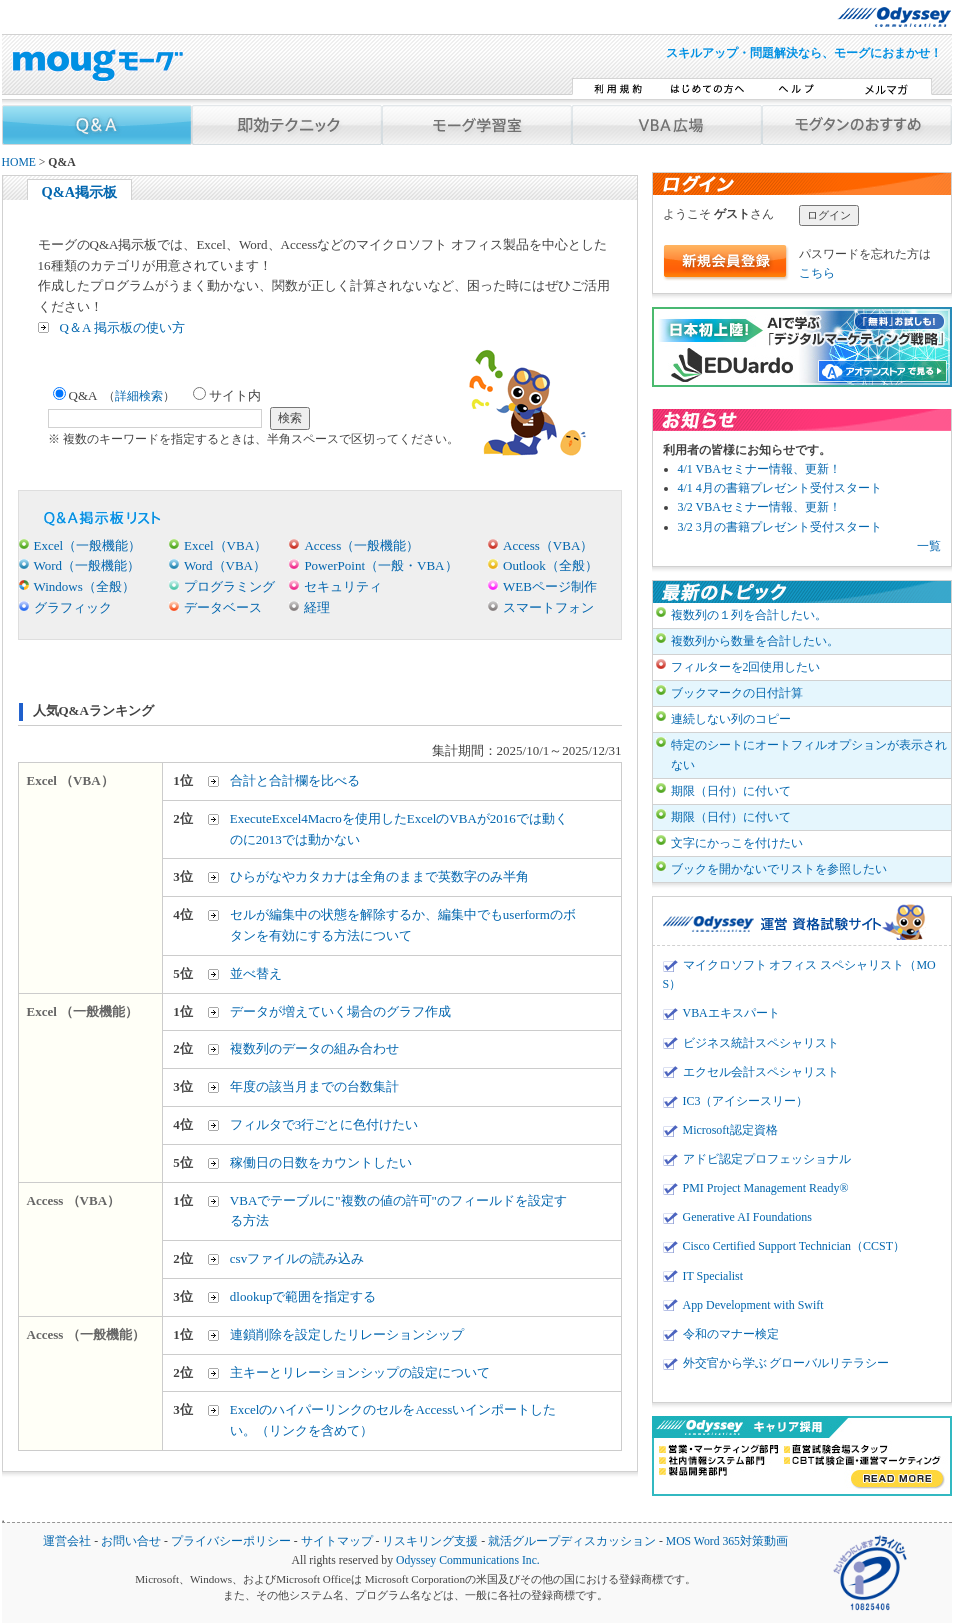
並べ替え (256, 973)
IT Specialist (713, 1276)
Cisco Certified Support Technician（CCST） (794, 1246)
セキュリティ (343, 586)
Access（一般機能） (361, 545)
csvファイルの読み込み (297, 1258)
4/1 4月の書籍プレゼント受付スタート (780, 488)
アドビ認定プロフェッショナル (767, 1159)
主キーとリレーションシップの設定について (360, 1372)
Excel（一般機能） (88, 545)
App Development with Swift (753, 1305)
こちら (817, 273)
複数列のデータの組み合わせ (314, 1048)
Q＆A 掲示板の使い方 (122, 327)
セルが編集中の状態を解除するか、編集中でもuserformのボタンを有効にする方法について (403, 925)
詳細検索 (139, 396)
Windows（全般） (84, 586)
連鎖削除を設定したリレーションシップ (347, 1334)
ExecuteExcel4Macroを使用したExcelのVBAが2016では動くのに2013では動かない (399, 829)
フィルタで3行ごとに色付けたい (324, 1124)
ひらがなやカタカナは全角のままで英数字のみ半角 (379, 876)
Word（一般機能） (87, 565)
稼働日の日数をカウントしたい (321, 1162)
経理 (317, 607)
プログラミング (229, 586)
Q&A (114, 395)
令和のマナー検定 (731, 1334)
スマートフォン (548, 607)
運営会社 (67, 1541)
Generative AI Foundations (747, 1217)
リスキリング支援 (430, 1541)
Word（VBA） (225, 565)
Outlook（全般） (550, 565)
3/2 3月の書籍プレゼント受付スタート (780, 527)
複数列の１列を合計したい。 (749, 615)
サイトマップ (337, 1541)
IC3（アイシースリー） (746, 1101)
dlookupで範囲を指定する (303, 1296)
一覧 (929, 546)
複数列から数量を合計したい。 (755, 641)
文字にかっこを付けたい (737, 843)
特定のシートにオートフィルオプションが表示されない (809, 754)
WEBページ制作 (550, 586)
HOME (19, 162)
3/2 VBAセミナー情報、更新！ (759, 507)
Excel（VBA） (225, 545)
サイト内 (227, 395)
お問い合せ (131, 1541)
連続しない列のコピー (731, 719)
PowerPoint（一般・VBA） (380, 565)
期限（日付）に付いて (731, 791)
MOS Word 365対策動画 (727, 1541)
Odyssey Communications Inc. (468, 1560)
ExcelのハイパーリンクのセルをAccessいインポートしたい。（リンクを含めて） (393, 1420)
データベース (223, 607)
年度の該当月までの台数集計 (314, 1086)
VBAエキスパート (731, 1013)
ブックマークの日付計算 (737, 693)
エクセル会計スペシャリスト (761, 1072)
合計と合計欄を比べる (295, 780)
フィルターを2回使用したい (746, 667)
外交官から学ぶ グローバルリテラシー (786, 1363)
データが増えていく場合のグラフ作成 (340, 1011)
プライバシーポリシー (231, 1541)
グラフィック (73, 607)
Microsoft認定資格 (730, 1130)
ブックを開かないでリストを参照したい (779, 869)
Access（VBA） (548, 545)
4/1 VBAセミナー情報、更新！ (759, 469)
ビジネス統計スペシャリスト (761, 1043)
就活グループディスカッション (572, 1541)
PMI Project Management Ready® (766, 1188)
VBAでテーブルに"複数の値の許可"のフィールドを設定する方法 (398, 1211)
